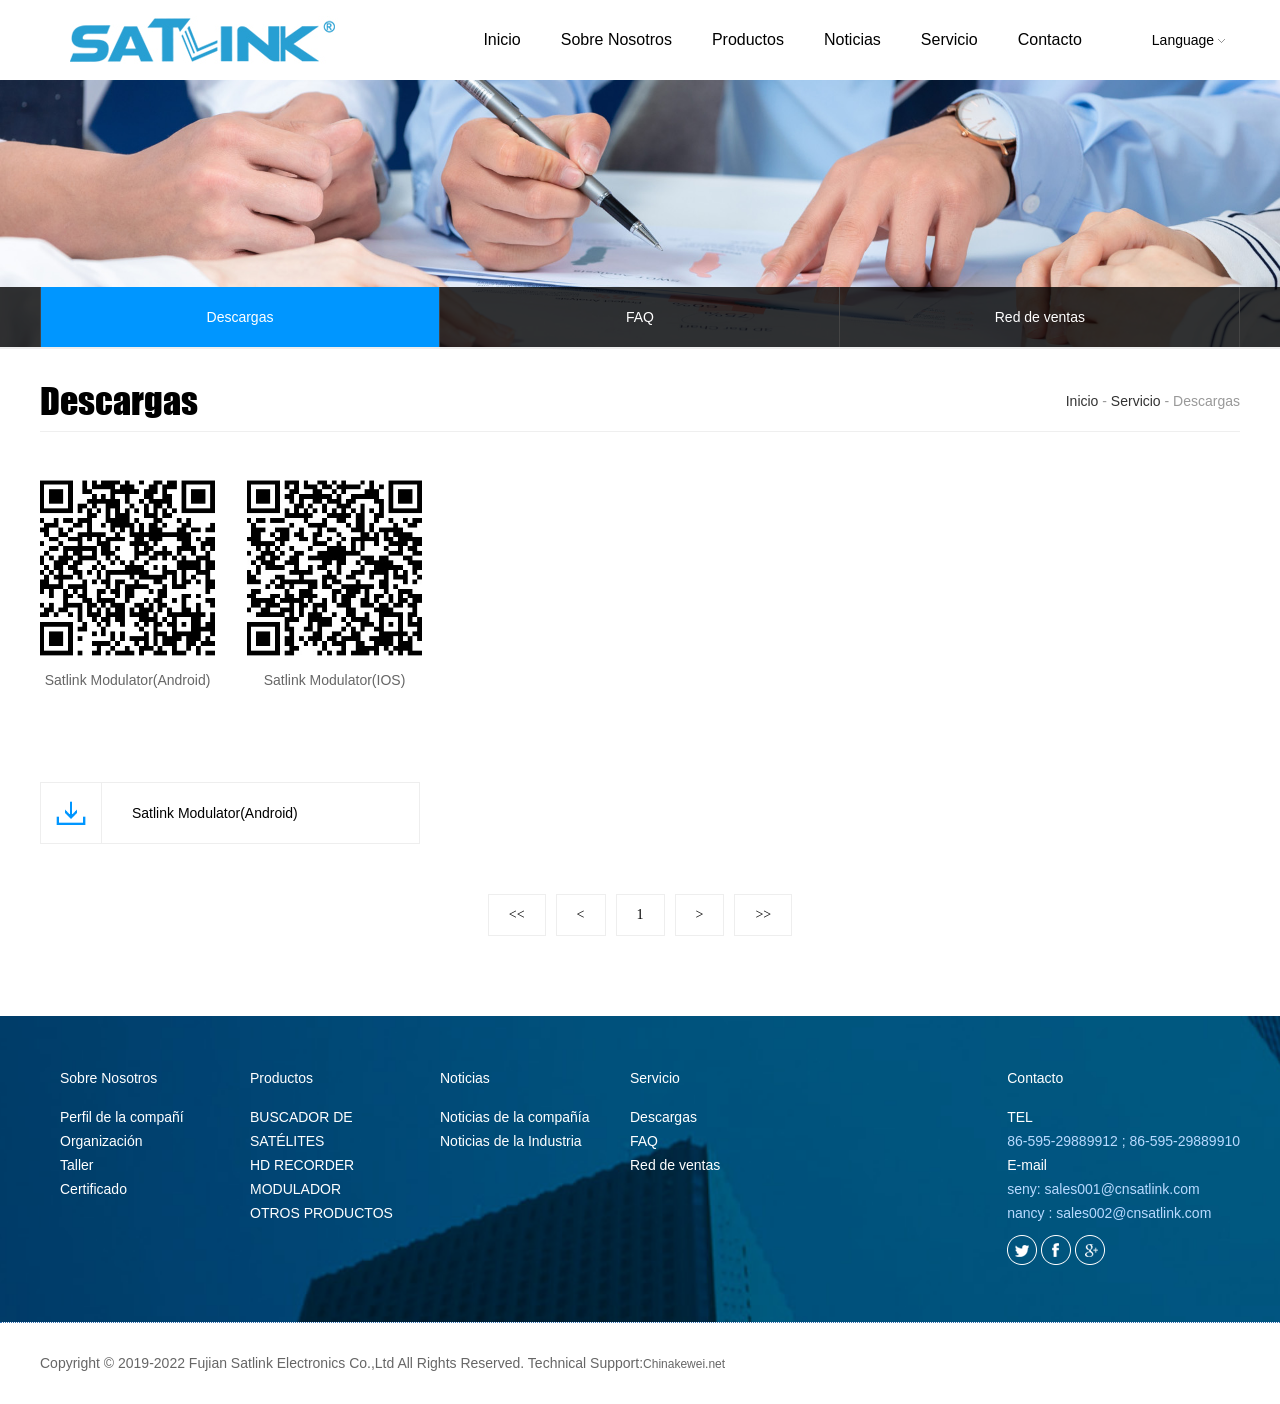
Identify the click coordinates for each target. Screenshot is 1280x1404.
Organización (101, 1141)
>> (763, 914)
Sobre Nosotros (616, 39)
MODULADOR (295, 1189)
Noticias (852, 39)
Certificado (93, 1189)
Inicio (501, 39)
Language (1188, 40)
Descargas (240, 317)
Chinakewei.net (684, 1364)
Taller (76, 1165)
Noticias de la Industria (511, 1141)
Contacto (1050, 39)
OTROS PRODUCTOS (321, 1213)
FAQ (640, 317)
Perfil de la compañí (122, 1117)
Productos (748, 39)
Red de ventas (1040, 317)
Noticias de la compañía (514, 1117)
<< (517, 914)
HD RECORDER (302, 1165)
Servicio (949, 39)
